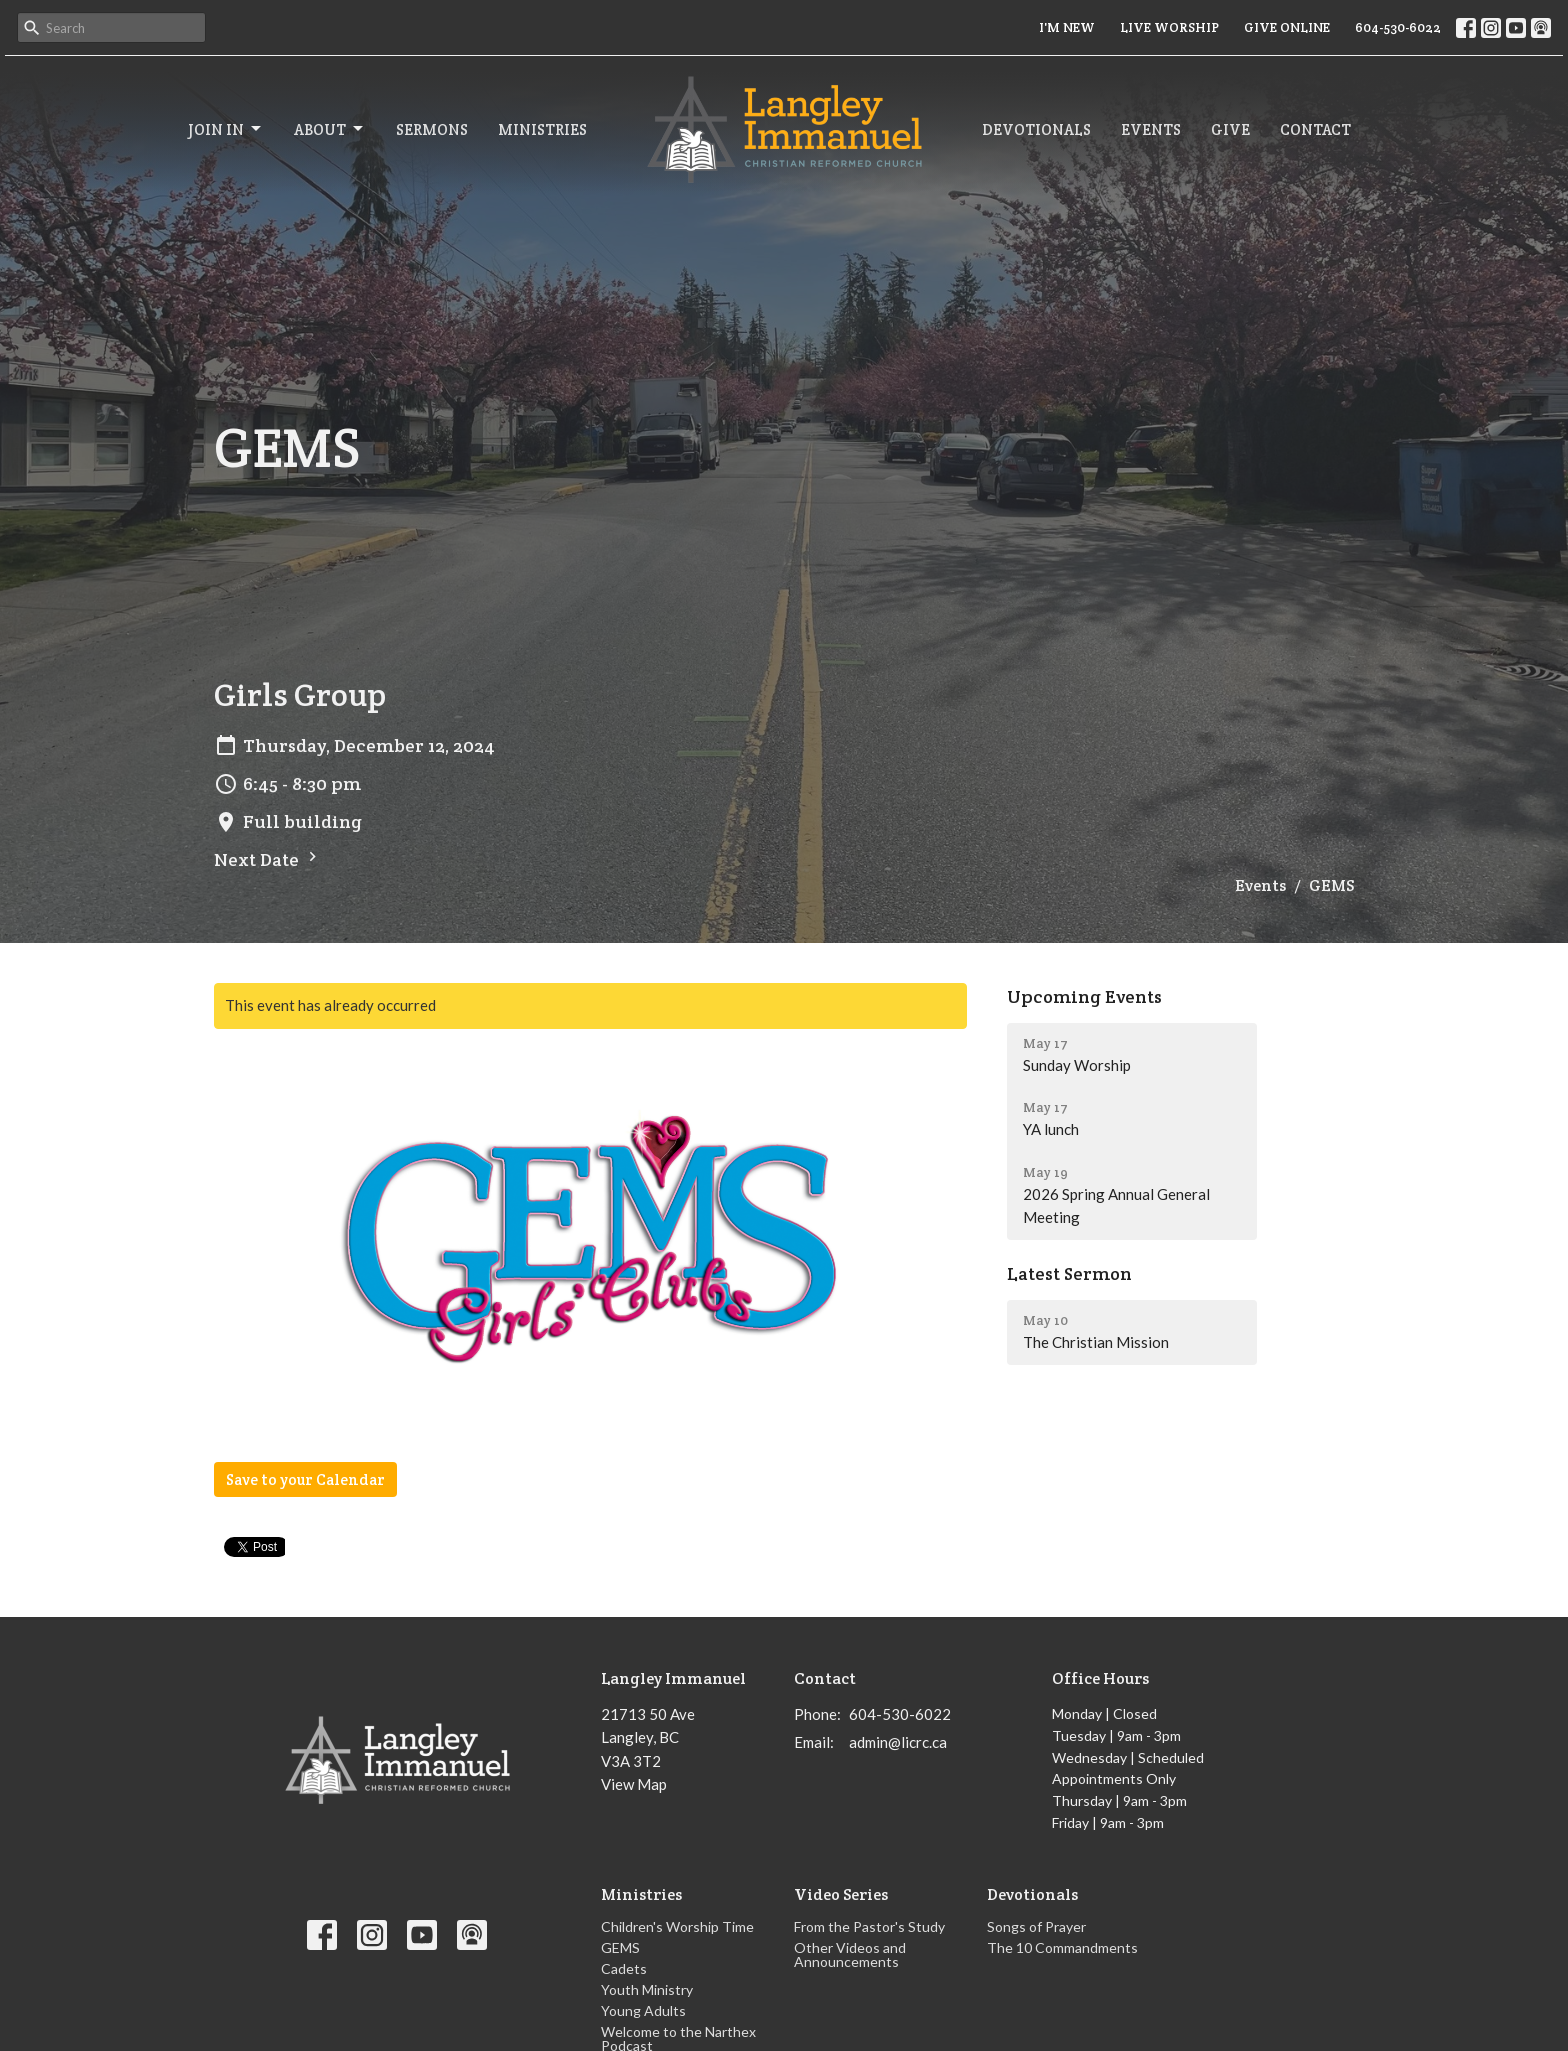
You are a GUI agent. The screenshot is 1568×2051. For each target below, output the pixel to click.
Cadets (624, 1968)
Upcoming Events (1084, 996)
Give (1230, 129)
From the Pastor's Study (869, 1926)
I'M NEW (1067, 27)
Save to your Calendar (305, 1479)
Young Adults (643, 2010)
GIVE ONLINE (1287, 27)
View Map (634, 1784)
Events (1151, 129)
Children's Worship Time (677, 1926)
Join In (226, 129)
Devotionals (1036, 129)
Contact (1315, 129)
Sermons (432, 129)
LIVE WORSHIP (1169, 27)
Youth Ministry (647, 1989)
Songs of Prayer (1036, 1926)
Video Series (841, 1894)
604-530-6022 (1398, 27)
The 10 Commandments (1062, 1947)
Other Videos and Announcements (850, 1954)
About (330, 129)
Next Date (268, 859)
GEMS (620, 1947)
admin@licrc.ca (898, 1742)
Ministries (542, 129)
